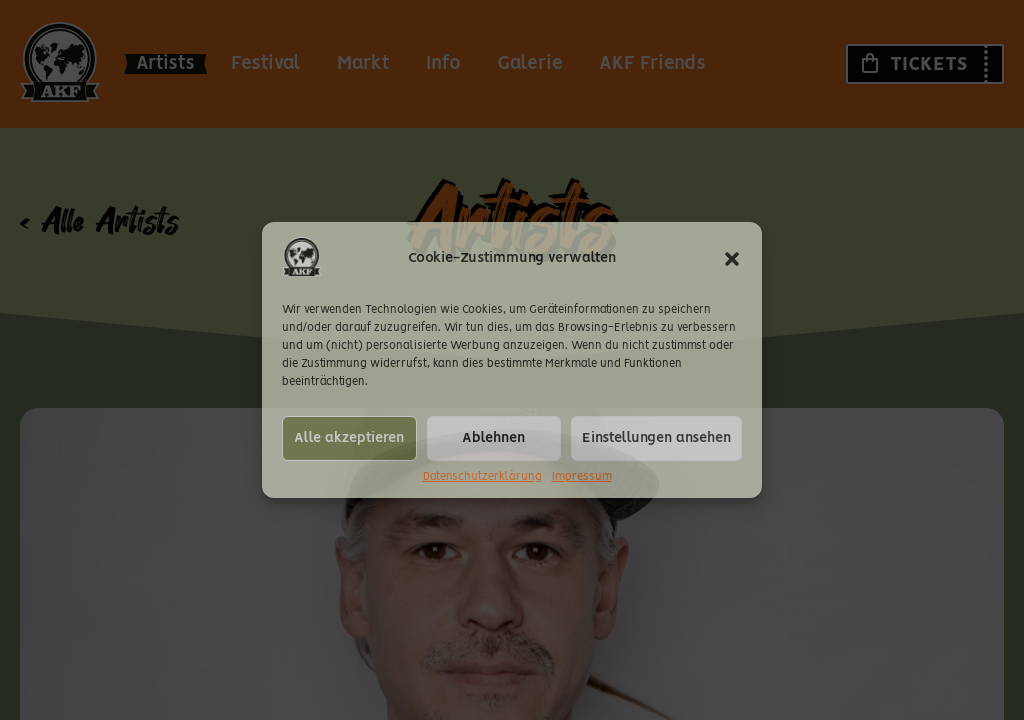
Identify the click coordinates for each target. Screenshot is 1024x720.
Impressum (582, 477)
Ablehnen (493, 438)
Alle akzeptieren (349, 438)
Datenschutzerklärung (482, 477)
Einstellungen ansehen (656, 438)
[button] (732, 259)
